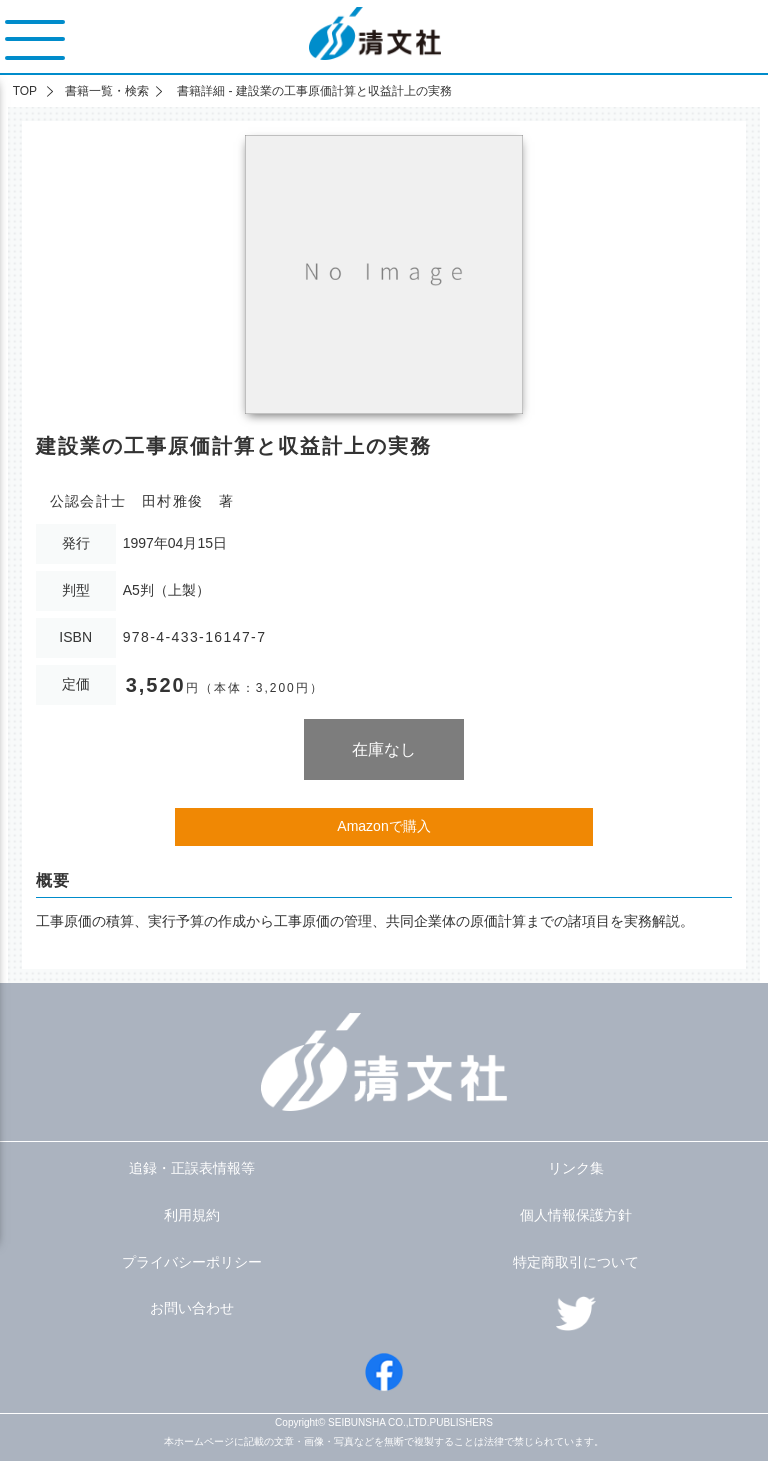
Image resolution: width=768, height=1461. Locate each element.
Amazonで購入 (383, 826)
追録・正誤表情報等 (192, 1168)
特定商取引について (576, 1262)
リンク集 (576, 1168)
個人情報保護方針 (576, 1215)
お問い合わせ (192, 1308)
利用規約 (192, 1215)
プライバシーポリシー (192, 1262)
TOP (25, 91)
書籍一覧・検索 (107, 91)
